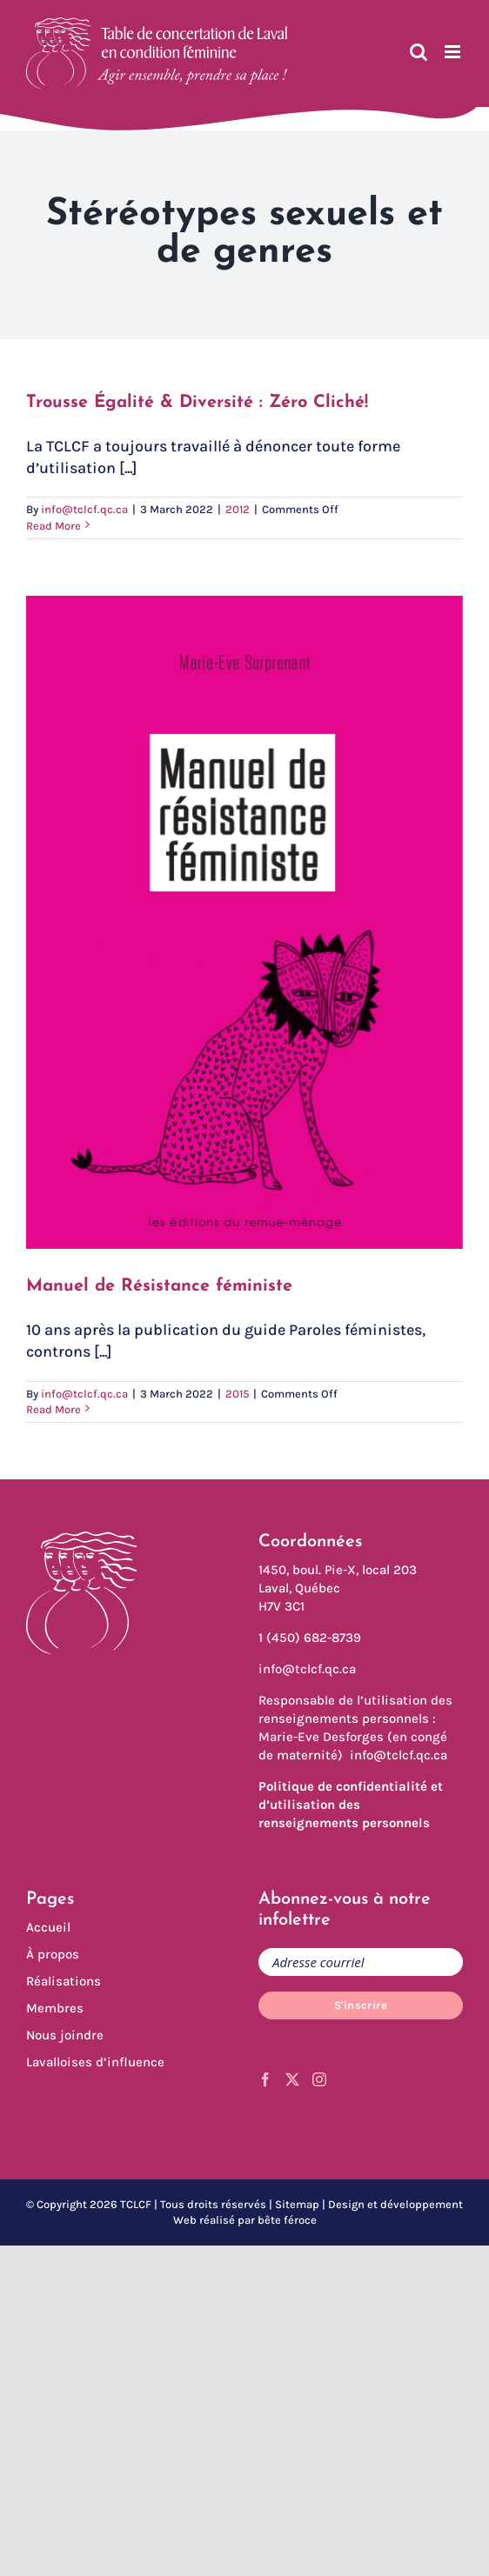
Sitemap (297, 2204)
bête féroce (287, 2219)
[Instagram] (319, 2079)
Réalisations (63, 1981)
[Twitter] (292, 2079)
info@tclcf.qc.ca (84, 509)
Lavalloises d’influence (95, 2062)
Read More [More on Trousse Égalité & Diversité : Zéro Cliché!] (53, 525)
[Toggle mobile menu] (454, 52)
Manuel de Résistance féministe (159, 1286)
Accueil (48, 1927)
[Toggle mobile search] (418, 52)
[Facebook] (265, 2079)
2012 (237, 509)
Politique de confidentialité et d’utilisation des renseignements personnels (350, 1805)
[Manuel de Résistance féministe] (244, 922)
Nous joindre (65, 2035)
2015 (237, 1393)
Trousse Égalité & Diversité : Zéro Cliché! (197, 402)
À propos (52, 1954)
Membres (55, 2008)
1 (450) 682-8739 (309, 1637)
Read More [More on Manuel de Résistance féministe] (53, 1409)
